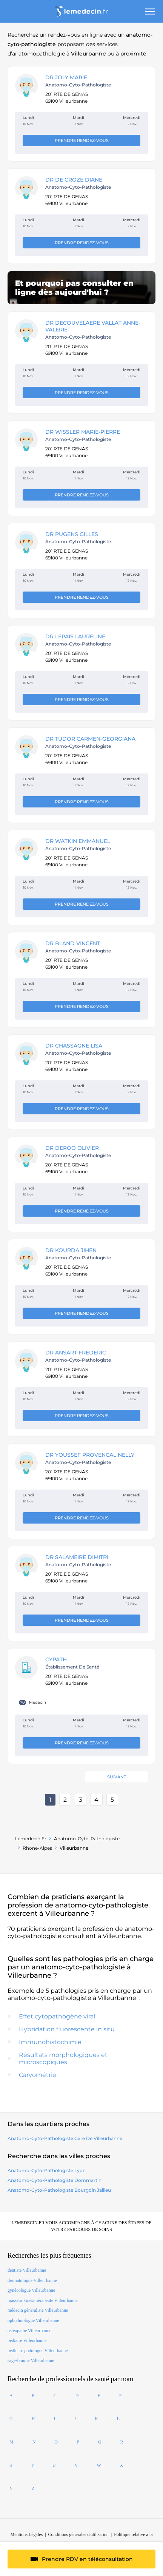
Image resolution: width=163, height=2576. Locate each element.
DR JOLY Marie (66, 77)
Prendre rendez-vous (82, 140)
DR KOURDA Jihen (71, 1250)
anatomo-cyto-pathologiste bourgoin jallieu (59, 2190)
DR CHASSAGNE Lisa (73, 1045)
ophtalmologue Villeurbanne (33, 2320)
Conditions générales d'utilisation (78, 2534)
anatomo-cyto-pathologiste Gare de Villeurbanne (65, 2138)
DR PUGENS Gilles (71, 534)
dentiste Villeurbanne (27, 2270)
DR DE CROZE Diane (73, 179)
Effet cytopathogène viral (57, 2016)
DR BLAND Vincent (72, 943)
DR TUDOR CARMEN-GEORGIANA (90, 738)
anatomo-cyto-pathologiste (87, 1838)
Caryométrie (37, 2074)
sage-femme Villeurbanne (31, 2360)
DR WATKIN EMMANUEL (77, 841)
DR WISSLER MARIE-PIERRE (82, 431)
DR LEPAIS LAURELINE (75, 636)
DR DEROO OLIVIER (72, 1148)
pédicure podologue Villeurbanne (38, 2350)
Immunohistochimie (50, 2042)
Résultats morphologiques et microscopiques (63, 2058)
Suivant (116, 1776)
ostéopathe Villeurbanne (29, 2330)
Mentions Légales (27, 2534)
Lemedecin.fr (30, 1838)
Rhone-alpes (37, 1848)
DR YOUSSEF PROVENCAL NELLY (89, 1454)
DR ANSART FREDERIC (75, 1352)
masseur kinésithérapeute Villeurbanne (43, 2300)
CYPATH (56, 1659)
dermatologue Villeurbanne (32, 2280)
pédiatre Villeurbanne (27, 2340)
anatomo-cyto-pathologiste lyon (47, 2170)
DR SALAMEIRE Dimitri (76, 1557)
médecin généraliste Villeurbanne (38, 2310)
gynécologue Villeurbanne (31, 2290)
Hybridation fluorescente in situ (67, 2029)
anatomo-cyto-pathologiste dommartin (54, 2180)
